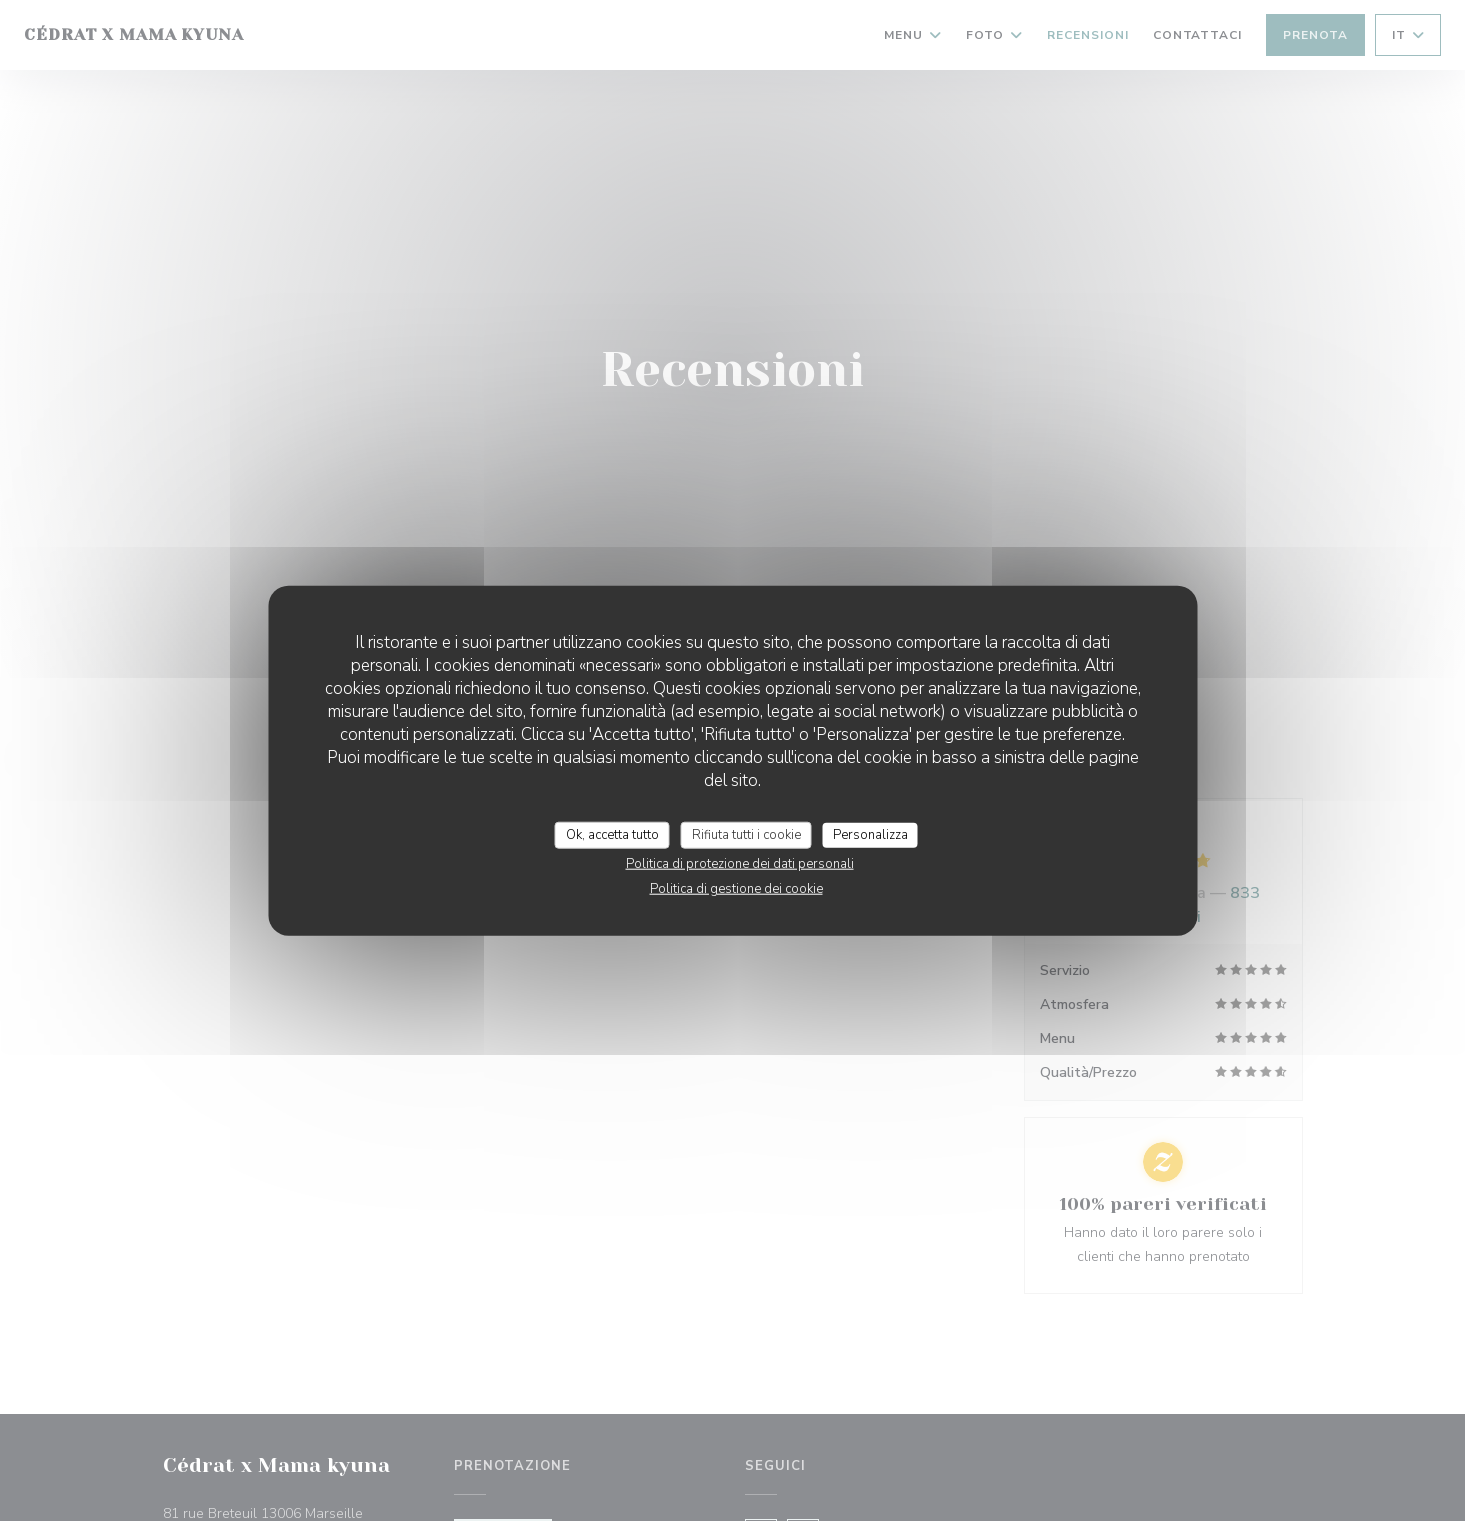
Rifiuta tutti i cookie (746, 834)
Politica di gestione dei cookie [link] (736, 889)
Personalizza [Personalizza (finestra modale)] (870, 834)
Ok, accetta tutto (612, 834)
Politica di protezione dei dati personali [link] (740, 864)
